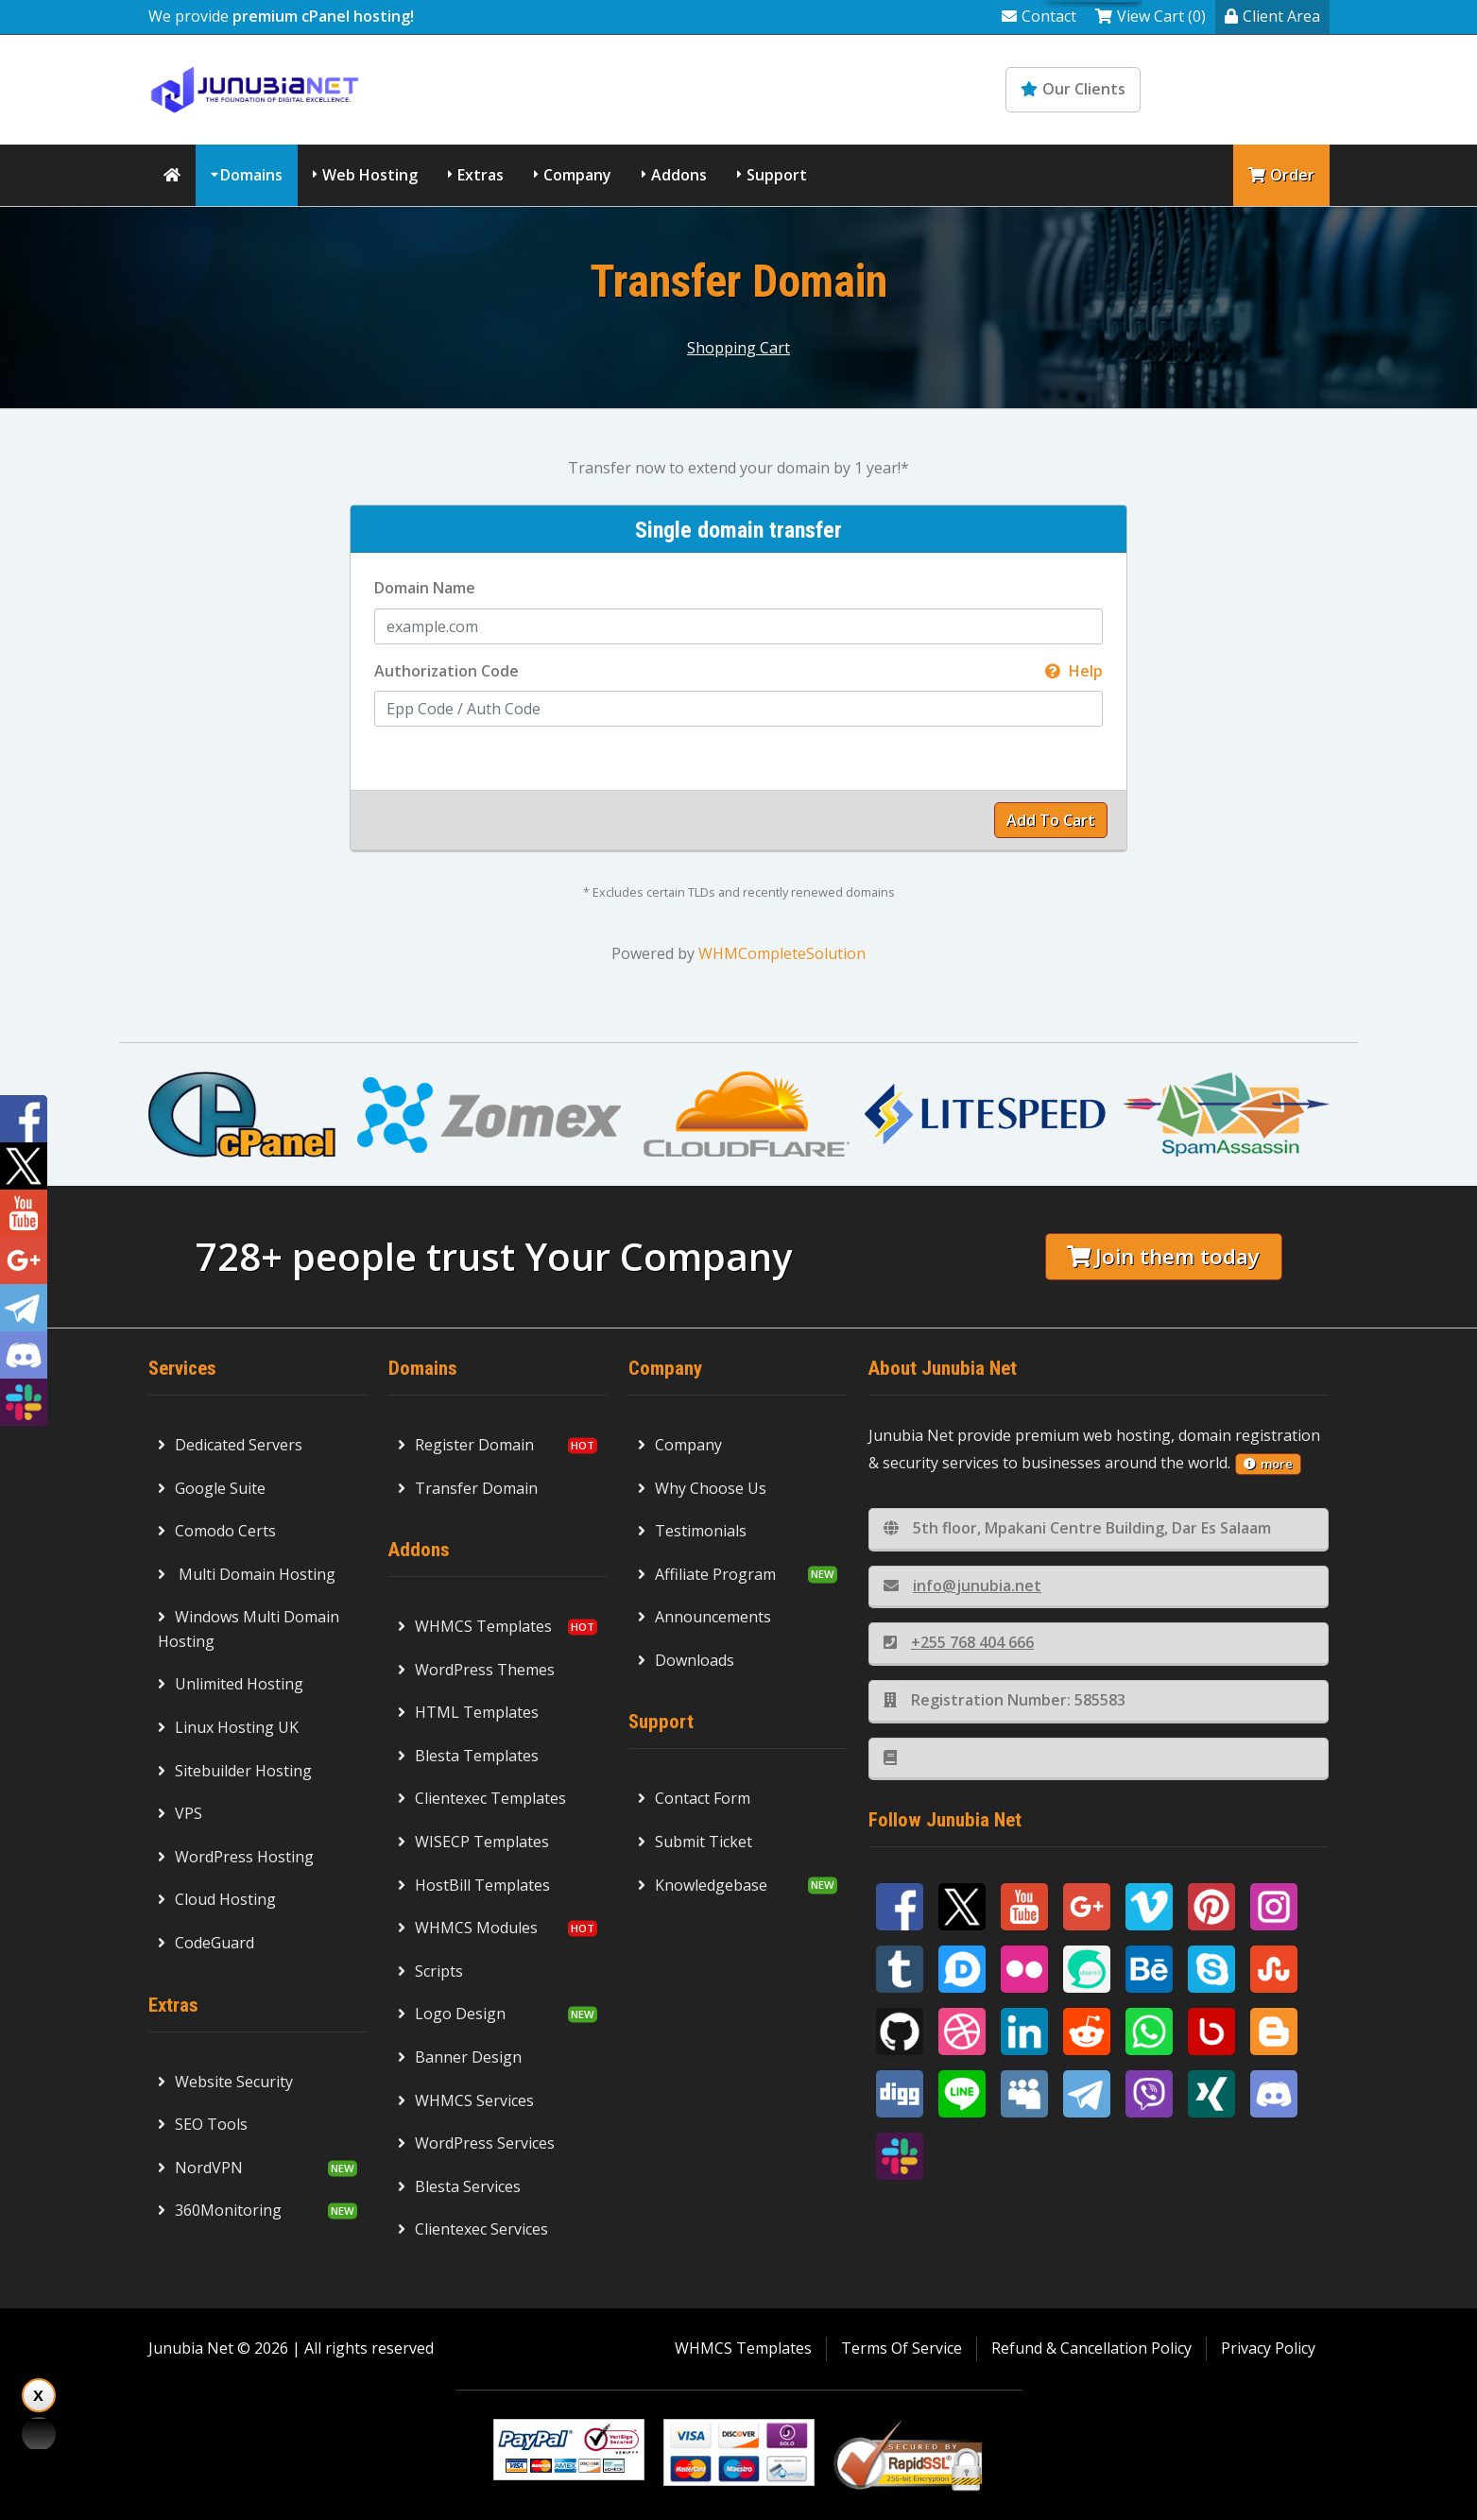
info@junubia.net (962, 1585)
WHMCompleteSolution (782, 953)
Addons (679, 174)
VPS (180, 1813)
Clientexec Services (473, 2229)
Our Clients (1073, 88)
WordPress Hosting (236, 1856)
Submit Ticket (695, 1841)
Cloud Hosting (217, 1899)
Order (1281, 174)
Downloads (686, 1660)
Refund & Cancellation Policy (1091, 2348)
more (1268, 1463)
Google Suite (212, 1488)
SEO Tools (203, 2124)
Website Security (225, 2081)
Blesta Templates (468, 1755)
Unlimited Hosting (230, 1683)
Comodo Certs (217, 1530)
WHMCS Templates (475, 1626)
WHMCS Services (466, 2100)
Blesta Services (459, 2186)
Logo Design (452, 2013)
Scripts (430, 1971)
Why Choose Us (702, 1488)
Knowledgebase (1246, 88)
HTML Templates (468, 1712)
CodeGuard (206, 1942)
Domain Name (424, 587)
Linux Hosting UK (228, 1727)
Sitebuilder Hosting (235, 1770)
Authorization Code (738, 672)
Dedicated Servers (230, 1444)
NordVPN (200, 2167)
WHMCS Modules (468, 1927)
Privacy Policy (1268, 2348)
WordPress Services (476, 2143)
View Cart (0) (1150, 16)
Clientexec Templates (482, 1798)
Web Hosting (370, 174)
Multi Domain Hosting (246, 1574)
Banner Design (460, 2057)
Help (1074, 670)
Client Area (1272, 16)
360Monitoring (220, 2210)
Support (777, 174)
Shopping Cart (738, 347)
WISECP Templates (473, 1841)
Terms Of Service (901, 2348)
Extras (480, 174)
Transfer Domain (468, 1488)
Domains (251, 174)
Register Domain (466, 1444)
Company (577, 174)
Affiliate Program (707, 1574)
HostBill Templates (474, 1885)
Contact (1039, 16)
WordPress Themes (476, 1669)
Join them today (1163, 1256)
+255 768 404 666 (959, 1642)
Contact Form (694, 1798)
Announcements (704, 1616)
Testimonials (692, 1530)
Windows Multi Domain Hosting (248, 1629)
